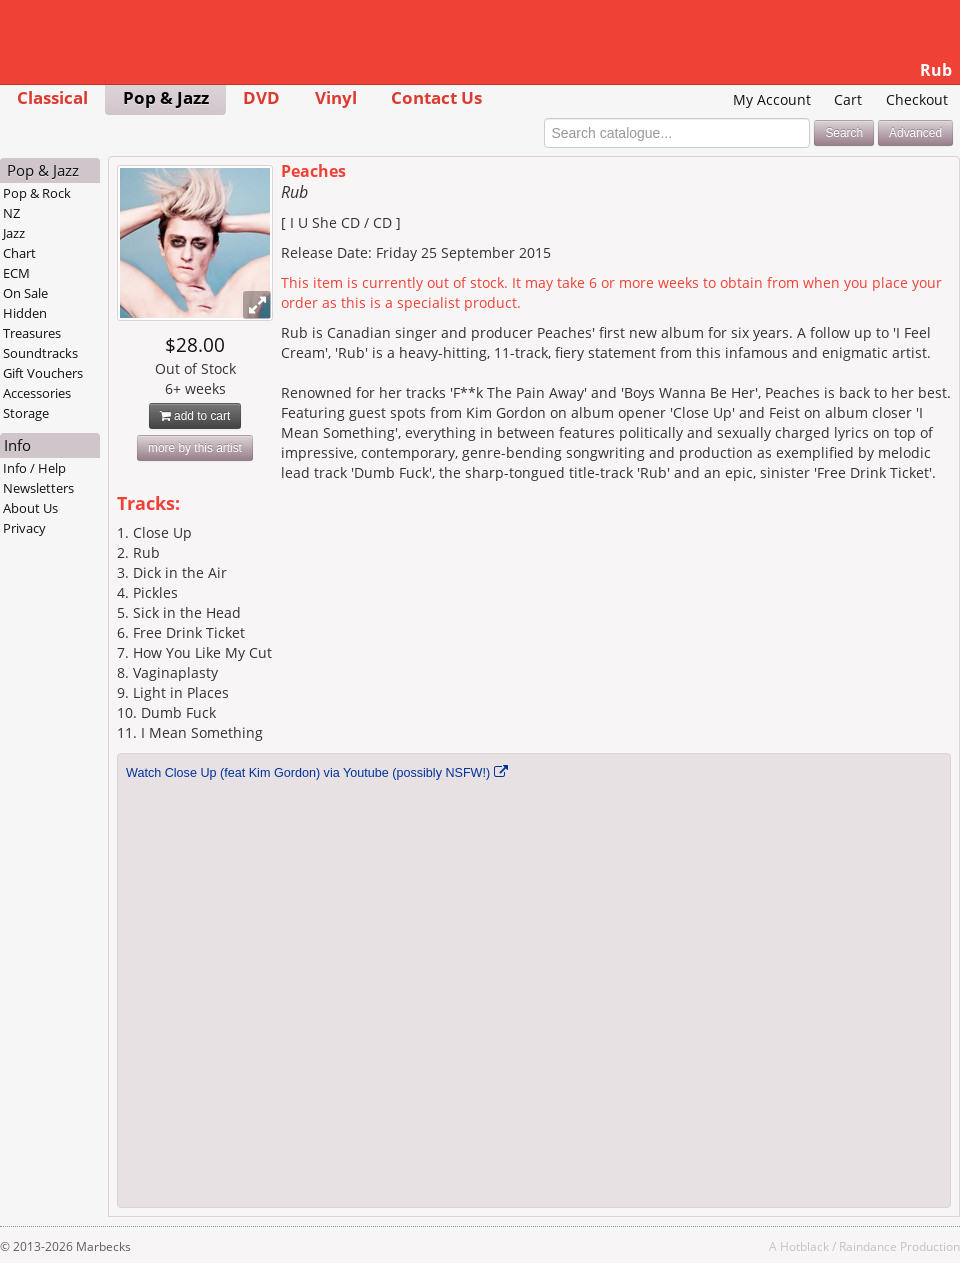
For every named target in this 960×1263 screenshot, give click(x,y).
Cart (848, 99)
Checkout (917, 99)
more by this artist (195, 448)
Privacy (24, 528)
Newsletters (38, 488)
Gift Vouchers (43, 373)
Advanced (915, 133)
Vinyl (336, 97)
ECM (16, 273)
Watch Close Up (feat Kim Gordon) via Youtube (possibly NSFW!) (308, 773)
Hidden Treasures (32, 323)
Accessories (37, 393)
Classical (52, 97)
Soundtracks (40, 353)
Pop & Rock (37, 193)
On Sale (25, 293)
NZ (11, 213)
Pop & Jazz (166, 97)
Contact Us (436, 97)
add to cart (195, 416)
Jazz (14, 233)
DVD (261, 97)
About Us (30, 508)
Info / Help (34, 468)
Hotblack (804, 1246)
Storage (26, 413)
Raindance (868, 1246)
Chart (19, 253)
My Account (772, 99)
